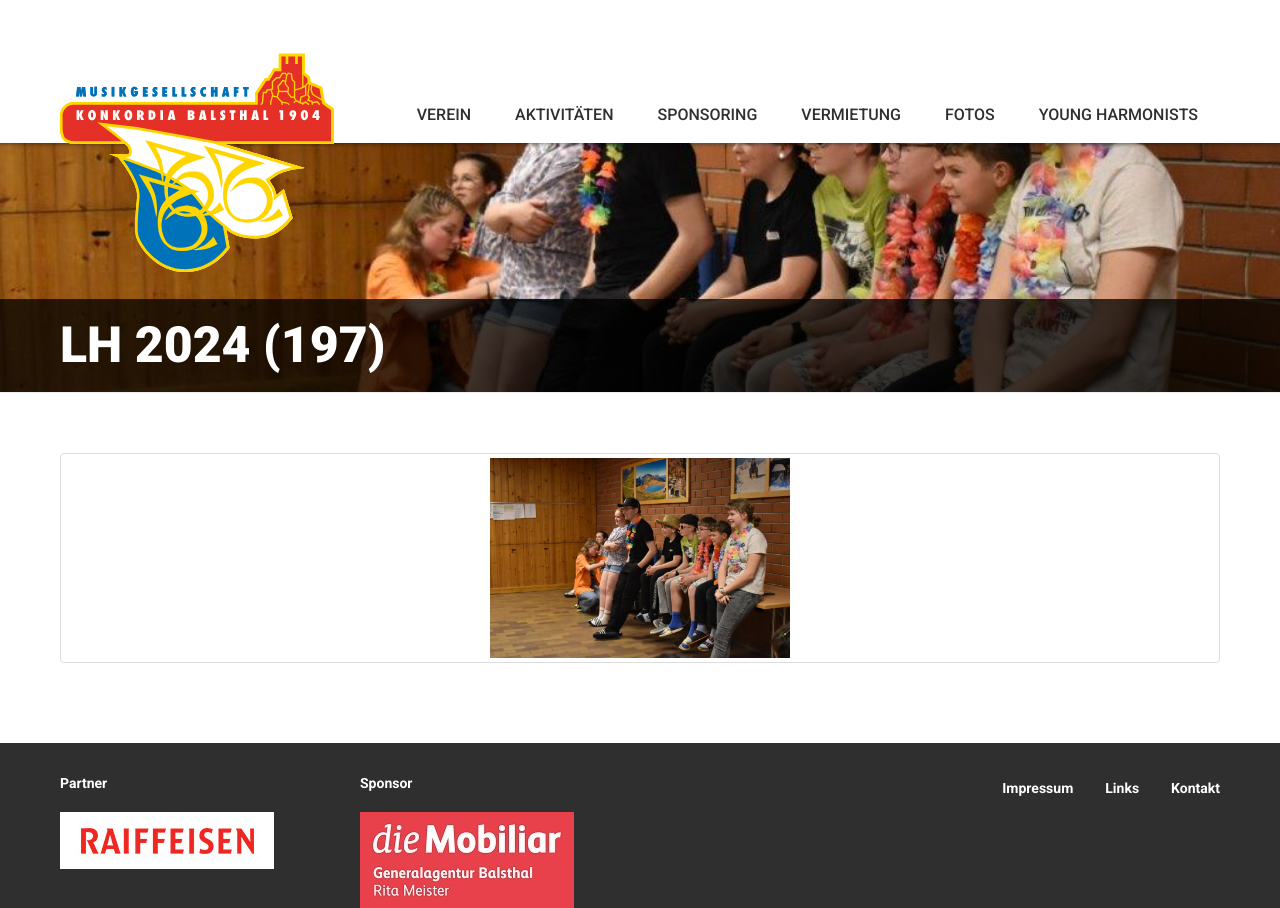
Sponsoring (707, 114)
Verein (444, 114)
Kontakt (1195, 789)
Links (1122, 789)
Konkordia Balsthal (197, 162)
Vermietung (851, 114)
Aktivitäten (564, 114)
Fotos (970, 114)
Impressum (1037, 789)
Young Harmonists (1118, 114)
